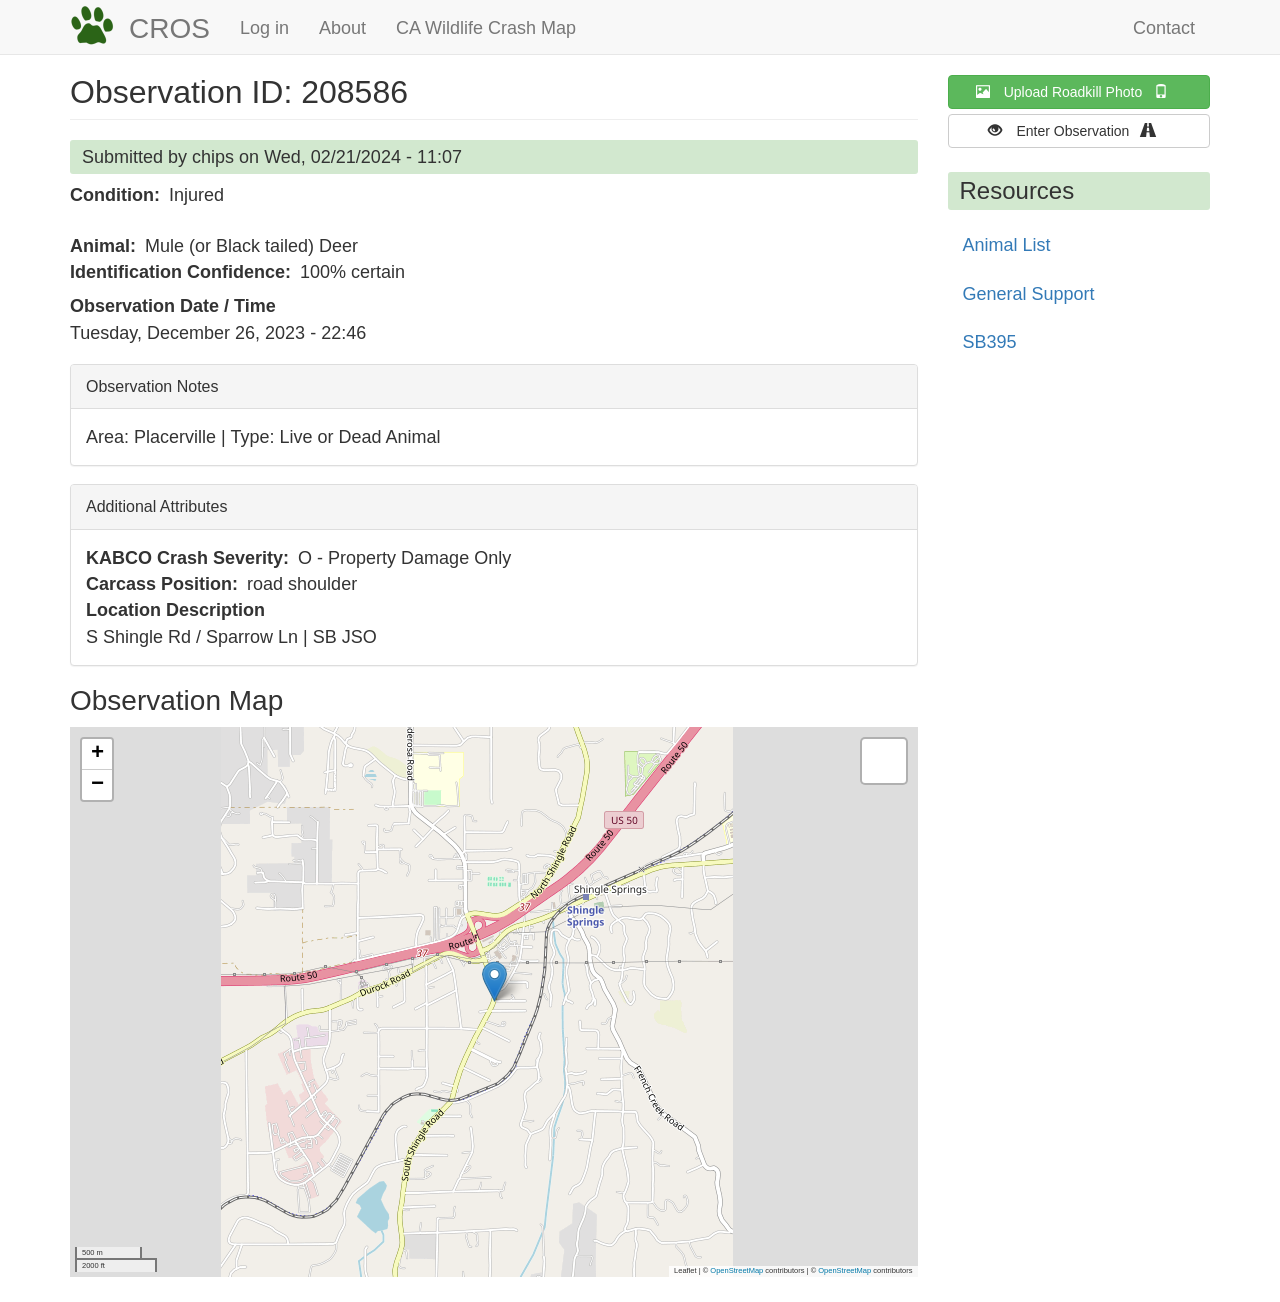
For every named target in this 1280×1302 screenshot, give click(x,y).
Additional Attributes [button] (156, 506)
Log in (264, 28)
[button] (494, 981)
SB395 (990, 342)
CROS (169, 28)
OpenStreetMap (736, 1270)
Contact (1164, 28)
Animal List (1007, 245)
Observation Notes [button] (152, 386)
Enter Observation (1078, 130)
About (342, 28)
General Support (1029, 294)
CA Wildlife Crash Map (486, 28)
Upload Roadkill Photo (1079, 91)
